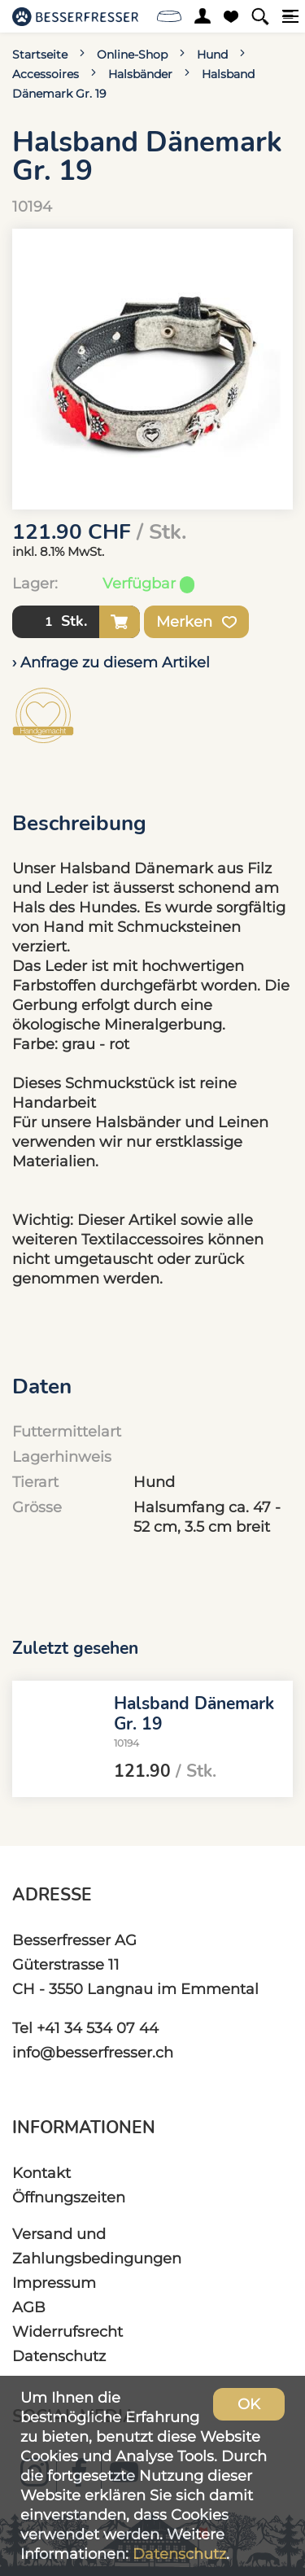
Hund (212, 54)
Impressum (54, 2282)
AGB (29, 2307)
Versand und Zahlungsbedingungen (96, 2246)
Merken (196, 622)
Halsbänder (140, 74)
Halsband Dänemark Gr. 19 (194, 1712)
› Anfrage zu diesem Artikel (111, 662)
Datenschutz (59, 2355)
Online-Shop (132, 54)
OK (248, 2403)
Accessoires (45, 74)
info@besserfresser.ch (92, 2052)
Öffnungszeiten (68, 2197)
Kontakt (41, 2172)
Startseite (40, 54)
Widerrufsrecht (67, 2331)
